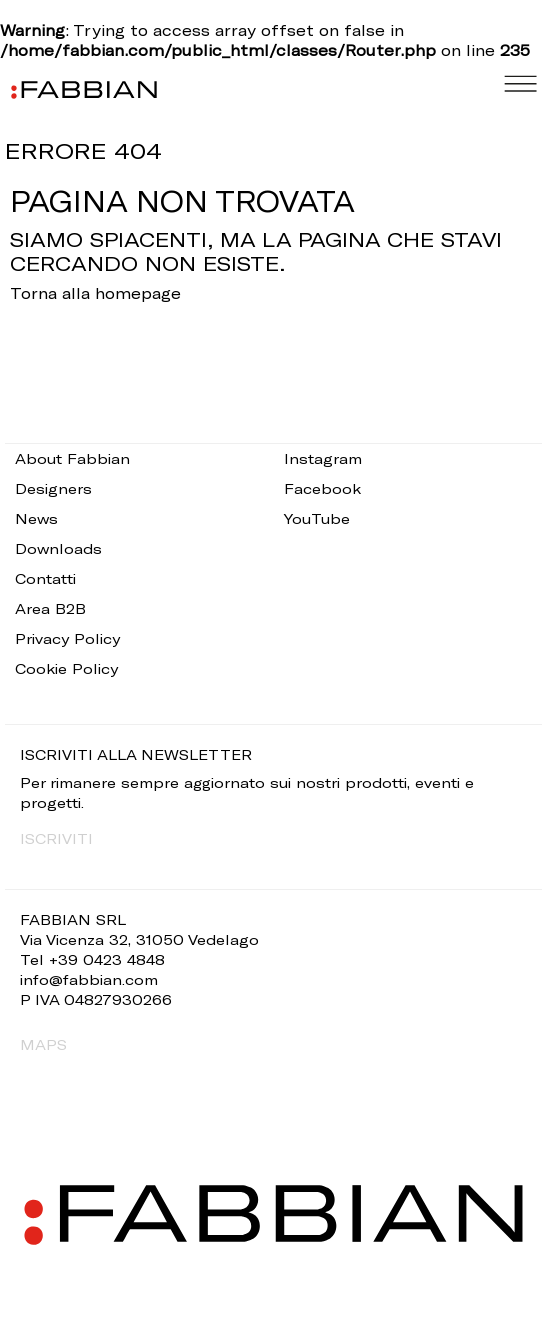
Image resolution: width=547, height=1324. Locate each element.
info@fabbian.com (89, 979)
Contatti (45, 578)
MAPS (43, 1044)
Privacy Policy (67, 638)
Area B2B (50, 608)
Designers (53, 488)
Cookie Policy (66, 668)
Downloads (58, 548)
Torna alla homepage (95, 293)
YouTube (317, 518)
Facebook (322, 488)
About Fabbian (72, 458)
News (36, 518)
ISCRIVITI (56, 838)
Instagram (323, 458)
